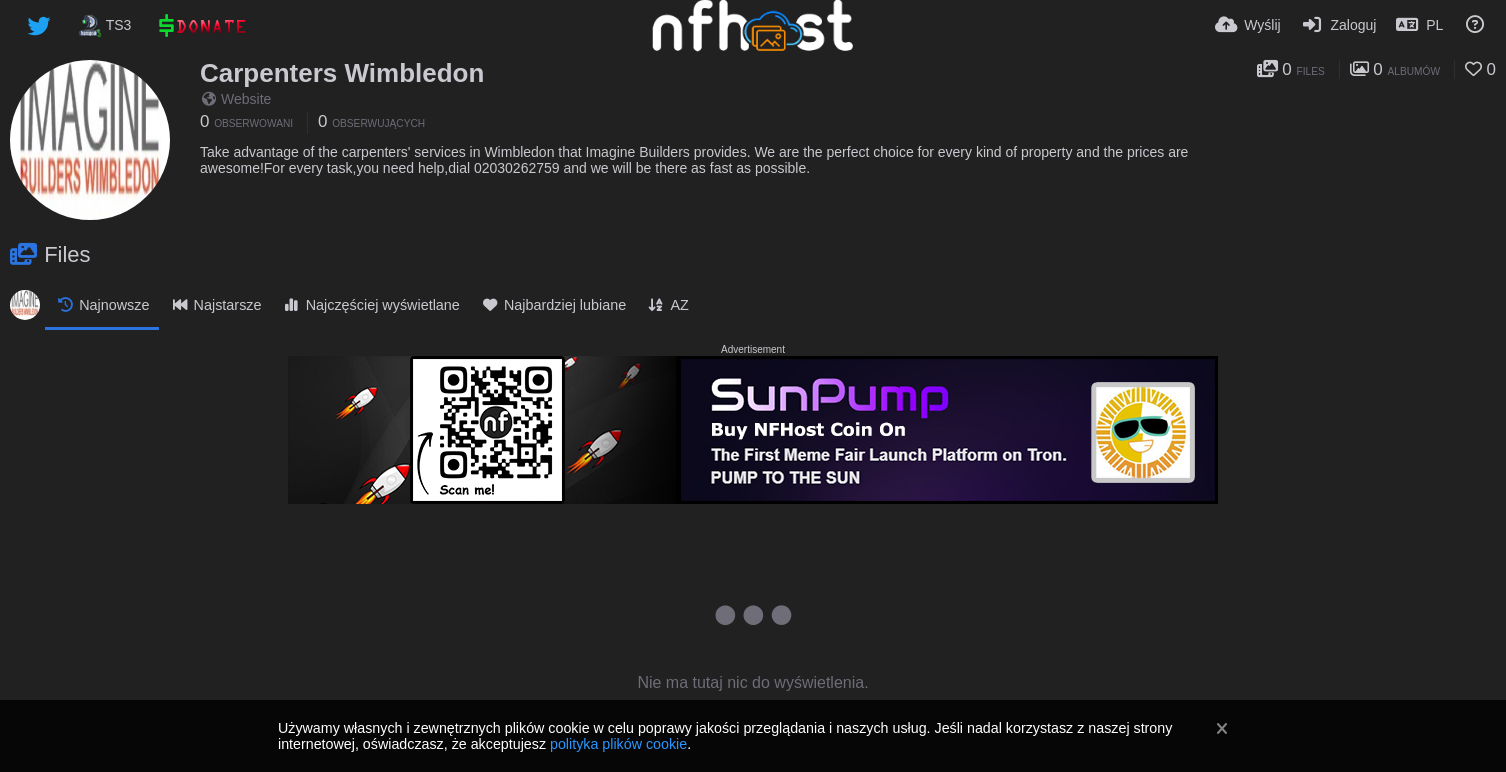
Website (236, 99)
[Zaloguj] (1339, 25)
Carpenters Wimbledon (342, 73)
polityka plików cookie (618, 744)
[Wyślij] (1248, 25)
